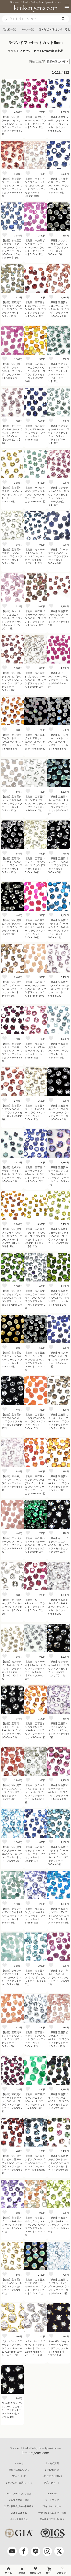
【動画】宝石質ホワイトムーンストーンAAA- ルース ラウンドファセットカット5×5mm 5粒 (35, 1361)
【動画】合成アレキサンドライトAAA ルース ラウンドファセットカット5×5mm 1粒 (12, 1174)
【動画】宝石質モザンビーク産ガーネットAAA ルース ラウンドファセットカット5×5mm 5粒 (12, 2165)
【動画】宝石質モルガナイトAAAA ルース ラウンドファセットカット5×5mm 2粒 (58, 1607)
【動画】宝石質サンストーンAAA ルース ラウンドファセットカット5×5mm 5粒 (12, 2039)
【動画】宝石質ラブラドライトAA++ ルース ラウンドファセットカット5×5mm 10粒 (12, 309)
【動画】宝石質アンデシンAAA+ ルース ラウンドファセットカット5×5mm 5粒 (12, 1792)
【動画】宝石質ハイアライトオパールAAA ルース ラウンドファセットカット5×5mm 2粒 (35, 1545)
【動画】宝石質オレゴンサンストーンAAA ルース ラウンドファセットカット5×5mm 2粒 (58, 309)
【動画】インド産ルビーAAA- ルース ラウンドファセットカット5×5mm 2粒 (58, 1977)
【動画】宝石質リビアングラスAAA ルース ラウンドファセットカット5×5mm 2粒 (12, 927)
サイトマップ (52, 2500)
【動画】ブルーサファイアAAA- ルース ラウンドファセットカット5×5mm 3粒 (58, 556)
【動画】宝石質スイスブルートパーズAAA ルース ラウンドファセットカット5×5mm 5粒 (12, 1854)
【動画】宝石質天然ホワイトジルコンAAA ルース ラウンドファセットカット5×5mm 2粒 (58, 1112)
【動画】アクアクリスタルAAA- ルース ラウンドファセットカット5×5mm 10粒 (58, 247)
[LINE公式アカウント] (35, 2551)
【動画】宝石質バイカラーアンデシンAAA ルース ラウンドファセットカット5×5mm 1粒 (35, 618)
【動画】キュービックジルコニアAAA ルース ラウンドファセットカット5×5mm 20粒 (58, 1545)
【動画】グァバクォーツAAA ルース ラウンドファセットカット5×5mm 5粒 (12, 1545)
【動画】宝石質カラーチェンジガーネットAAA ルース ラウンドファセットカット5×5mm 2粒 (12, 187)
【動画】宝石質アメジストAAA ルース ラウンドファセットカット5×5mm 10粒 (58, 1730)
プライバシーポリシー (52, 2506)
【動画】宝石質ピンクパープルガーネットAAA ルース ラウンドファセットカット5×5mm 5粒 (12, 1052)
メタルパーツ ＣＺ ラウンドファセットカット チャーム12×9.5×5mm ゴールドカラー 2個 (12, 2348)
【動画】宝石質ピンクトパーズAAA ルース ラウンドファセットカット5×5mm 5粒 (35, 1050)
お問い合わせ (52, 2469)
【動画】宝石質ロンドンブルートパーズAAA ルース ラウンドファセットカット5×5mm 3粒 (35, 2163)
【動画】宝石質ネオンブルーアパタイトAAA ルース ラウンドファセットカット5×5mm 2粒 (58, 1915)
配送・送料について (19, 2469)
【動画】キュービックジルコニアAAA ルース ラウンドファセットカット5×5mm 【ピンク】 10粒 (12, 620)
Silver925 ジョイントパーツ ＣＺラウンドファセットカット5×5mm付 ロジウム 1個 (12, 2410)
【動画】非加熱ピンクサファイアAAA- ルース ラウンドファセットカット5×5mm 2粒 (35, 247)
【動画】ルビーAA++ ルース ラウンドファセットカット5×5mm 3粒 (35, 1605)
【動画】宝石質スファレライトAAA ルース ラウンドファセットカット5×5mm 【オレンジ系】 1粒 (12, 1238)
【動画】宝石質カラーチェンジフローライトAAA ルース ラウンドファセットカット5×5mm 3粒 (58, 1176)
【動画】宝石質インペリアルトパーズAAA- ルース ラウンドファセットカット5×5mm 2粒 (35, 1730)
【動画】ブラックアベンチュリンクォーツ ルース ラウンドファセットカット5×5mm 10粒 (35, 1794)
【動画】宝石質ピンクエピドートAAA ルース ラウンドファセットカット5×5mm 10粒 (58, 2039)
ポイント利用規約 (19, 2519)
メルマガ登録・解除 (19, 2500)
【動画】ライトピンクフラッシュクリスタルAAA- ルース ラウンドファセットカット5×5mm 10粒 (35, 187)
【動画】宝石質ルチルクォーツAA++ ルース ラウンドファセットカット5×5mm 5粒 (12, 1359)
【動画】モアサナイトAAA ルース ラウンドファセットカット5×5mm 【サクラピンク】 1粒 (12, 435)
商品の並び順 (37, 61)
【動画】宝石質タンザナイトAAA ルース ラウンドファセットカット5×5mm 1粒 (35, 1915)
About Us (52, 2493)
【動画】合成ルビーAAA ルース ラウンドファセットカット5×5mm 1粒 (35, 122)
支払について (19, 2476)
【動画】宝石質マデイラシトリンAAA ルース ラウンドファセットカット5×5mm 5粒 (12, 741)
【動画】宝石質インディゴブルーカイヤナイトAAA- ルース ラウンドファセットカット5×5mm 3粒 (58, 1856)
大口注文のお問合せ (52, 2476)
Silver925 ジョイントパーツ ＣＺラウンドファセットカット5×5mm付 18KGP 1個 (58, 2348)
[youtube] (12, 2551)
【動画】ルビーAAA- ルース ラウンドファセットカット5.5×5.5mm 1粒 (58, 680)
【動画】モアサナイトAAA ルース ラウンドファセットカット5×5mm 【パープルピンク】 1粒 (58, 496)
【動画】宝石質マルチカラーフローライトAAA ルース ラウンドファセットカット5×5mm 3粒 (35, 1300)
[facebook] (24, 2551)
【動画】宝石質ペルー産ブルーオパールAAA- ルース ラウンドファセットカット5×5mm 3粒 (58, 805)
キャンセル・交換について (19, 2482)
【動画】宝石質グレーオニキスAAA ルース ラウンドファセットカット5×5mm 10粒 (12, 803)
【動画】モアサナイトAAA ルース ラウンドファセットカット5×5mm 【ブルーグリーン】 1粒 (58, 373)
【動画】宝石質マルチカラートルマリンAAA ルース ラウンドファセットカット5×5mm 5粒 (58, 2163)
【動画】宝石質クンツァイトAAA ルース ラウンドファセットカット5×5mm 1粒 (58, 989)
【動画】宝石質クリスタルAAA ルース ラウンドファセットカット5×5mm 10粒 (12, 1421)
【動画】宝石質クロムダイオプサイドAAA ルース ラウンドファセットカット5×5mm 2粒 (58, 1298)
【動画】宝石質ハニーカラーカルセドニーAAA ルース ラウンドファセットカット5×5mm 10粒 (35, 373)
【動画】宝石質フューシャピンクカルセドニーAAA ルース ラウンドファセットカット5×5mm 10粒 (35, 929)
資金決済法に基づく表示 (52, 2519)
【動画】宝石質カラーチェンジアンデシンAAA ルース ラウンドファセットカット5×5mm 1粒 (12, 126)
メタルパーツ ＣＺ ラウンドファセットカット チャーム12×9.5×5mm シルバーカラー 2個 (35, 2348)
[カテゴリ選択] (6, 17)
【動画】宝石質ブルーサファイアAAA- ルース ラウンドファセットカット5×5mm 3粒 (35, 1174)
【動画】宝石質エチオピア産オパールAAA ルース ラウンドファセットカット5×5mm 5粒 (35, 2286)
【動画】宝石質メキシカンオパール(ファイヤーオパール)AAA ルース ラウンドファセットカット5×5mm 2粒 (35, 1485)
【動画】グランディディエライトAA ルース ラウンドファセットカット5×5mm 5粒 (12, 1915)
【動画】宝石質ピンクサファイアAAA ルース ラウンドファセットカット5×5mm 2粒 (12, 371)
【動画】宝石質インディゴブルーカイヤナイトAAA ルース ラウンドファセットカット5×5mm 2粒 (58, 929)
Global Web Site (19, 2512)
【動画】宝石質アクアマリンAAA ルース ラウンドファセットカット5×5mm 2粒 (35, 2039)
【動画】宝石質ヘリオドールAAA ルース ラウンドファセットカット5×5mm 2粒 (12, 494)
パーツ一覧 (27, 29)
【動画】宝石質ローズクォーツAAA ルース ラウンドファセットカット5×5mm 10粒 (12, 865)
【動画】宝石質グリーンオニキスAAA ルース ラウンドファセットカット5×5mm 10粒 (35, 2101)
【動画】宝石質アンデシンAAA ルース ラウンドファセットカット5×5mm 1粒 (58, 618)
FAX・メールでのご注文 (18, 2493)
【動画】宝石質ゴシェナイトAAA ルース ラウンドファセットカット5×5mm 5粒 (58, 865)
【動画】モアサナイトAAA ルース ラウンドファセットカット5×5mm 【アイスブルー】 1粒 (35, 1670)
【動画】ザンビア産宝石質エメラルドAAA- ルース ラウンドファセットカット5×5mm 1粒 (35, 494)
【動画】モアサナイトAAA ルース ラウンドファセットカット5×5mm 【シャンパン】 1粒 (12, 1670)
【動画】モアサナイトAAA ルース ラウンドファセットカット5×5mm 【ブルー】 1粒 (35, 556)
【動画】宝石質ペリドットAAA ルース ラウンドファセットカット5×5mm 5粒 (58, 2224)
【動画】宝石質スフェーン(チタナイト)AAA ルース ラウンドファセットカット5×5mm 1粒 (58, 1236)
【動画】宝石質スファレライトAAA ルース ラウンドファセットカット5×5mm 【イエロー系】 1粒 (35, 1238)
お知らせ (18, 2463)
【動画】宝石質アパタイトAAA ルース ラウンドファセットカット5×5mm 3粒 (35, 1977)
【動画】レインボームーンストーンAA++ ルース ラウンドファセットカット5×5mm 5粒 (58, 741)
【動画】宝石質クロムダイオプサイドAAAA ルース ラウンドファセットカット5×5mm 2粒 (12, 1298)
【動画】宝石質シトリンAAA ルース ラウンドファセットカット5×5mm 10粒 (12, 2286)
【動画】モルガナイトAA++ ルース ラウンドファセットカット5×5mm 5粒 (12, 1483)
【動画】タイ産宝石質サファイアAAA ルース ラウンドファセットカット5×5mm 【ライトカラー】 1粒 (12, 249)
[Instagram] (47, 2551)
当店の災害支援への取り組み (19, 2506)
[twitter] (59, 2551)
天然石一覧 (9, 29)
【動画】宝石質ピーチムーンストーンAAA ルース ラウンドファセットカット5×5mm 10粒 (35, 989)
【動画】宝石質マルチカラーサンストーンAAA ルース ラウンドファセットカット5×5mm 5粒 (35, 2226)
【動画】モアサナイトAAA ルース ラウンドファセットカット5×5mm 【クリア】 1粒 (58, 1668)
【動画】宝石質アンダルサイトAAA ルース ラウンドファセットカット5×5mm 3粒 (12, 989)
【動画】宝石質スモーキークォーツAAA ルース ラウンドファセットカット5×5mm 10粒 (58, 1421)
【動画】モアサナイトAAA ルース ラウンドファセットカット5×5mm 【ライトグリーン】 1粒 (58, 435)
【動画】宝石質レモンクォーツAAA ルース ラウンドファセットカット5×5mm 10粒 (35, 865)
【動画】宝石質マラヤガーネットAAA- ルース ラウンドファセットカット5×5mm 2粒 (58, 1792)
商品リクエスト (52, 2482)
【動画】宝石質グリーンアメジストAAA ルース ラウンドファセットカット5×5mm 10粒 (35, 803)
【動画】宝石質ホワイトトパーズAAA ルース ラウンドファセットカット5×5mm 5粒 (12, 1730)
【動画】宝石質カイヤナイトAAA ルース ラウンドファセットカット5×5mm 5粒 (35, 1854)
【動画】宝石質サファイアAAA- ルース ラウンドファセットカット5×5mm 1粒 (35, 433)
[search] (63, 18)
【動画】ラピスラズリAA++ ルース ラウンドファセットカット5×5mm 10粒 (58, 1359)
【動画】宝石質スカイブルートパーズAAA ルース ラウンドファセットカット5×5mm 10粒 (58, 2286)
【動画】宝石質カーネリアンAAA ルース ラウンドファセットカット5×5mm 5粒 (35, 1421)
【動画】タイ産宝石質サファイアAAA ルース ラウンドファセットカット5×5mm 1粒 (58, 185)
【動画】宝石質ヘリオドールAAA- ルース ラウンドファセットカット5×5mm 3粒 (12, 556)
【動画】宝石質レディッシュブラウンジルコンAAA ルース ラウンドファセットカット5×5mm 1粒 (12, 682)
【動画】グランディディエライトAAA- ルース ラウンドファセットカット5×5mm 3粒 (11, 1977)
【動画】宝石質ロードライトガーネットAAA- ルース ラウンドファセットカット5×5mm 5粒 (12, 2103)
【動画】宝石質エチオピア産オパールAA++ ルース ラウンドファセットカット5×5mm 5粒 (35, 741)
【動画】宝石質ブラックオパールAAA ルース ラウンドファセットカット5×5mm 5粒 (58, 2101)
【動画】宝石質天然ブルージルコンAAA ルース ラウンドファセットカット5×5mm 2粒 (58, 1050)
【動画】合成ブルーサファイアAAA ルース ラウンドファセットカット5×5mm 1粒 (58, 124)
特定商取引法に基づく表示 (52, 2512)
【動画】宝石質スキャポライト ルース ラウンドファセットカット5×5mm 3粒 (12, 1607)
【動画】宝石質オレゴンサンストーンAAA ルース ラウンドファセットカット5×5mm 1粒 (35, 309)
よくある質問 (52, 2463)
